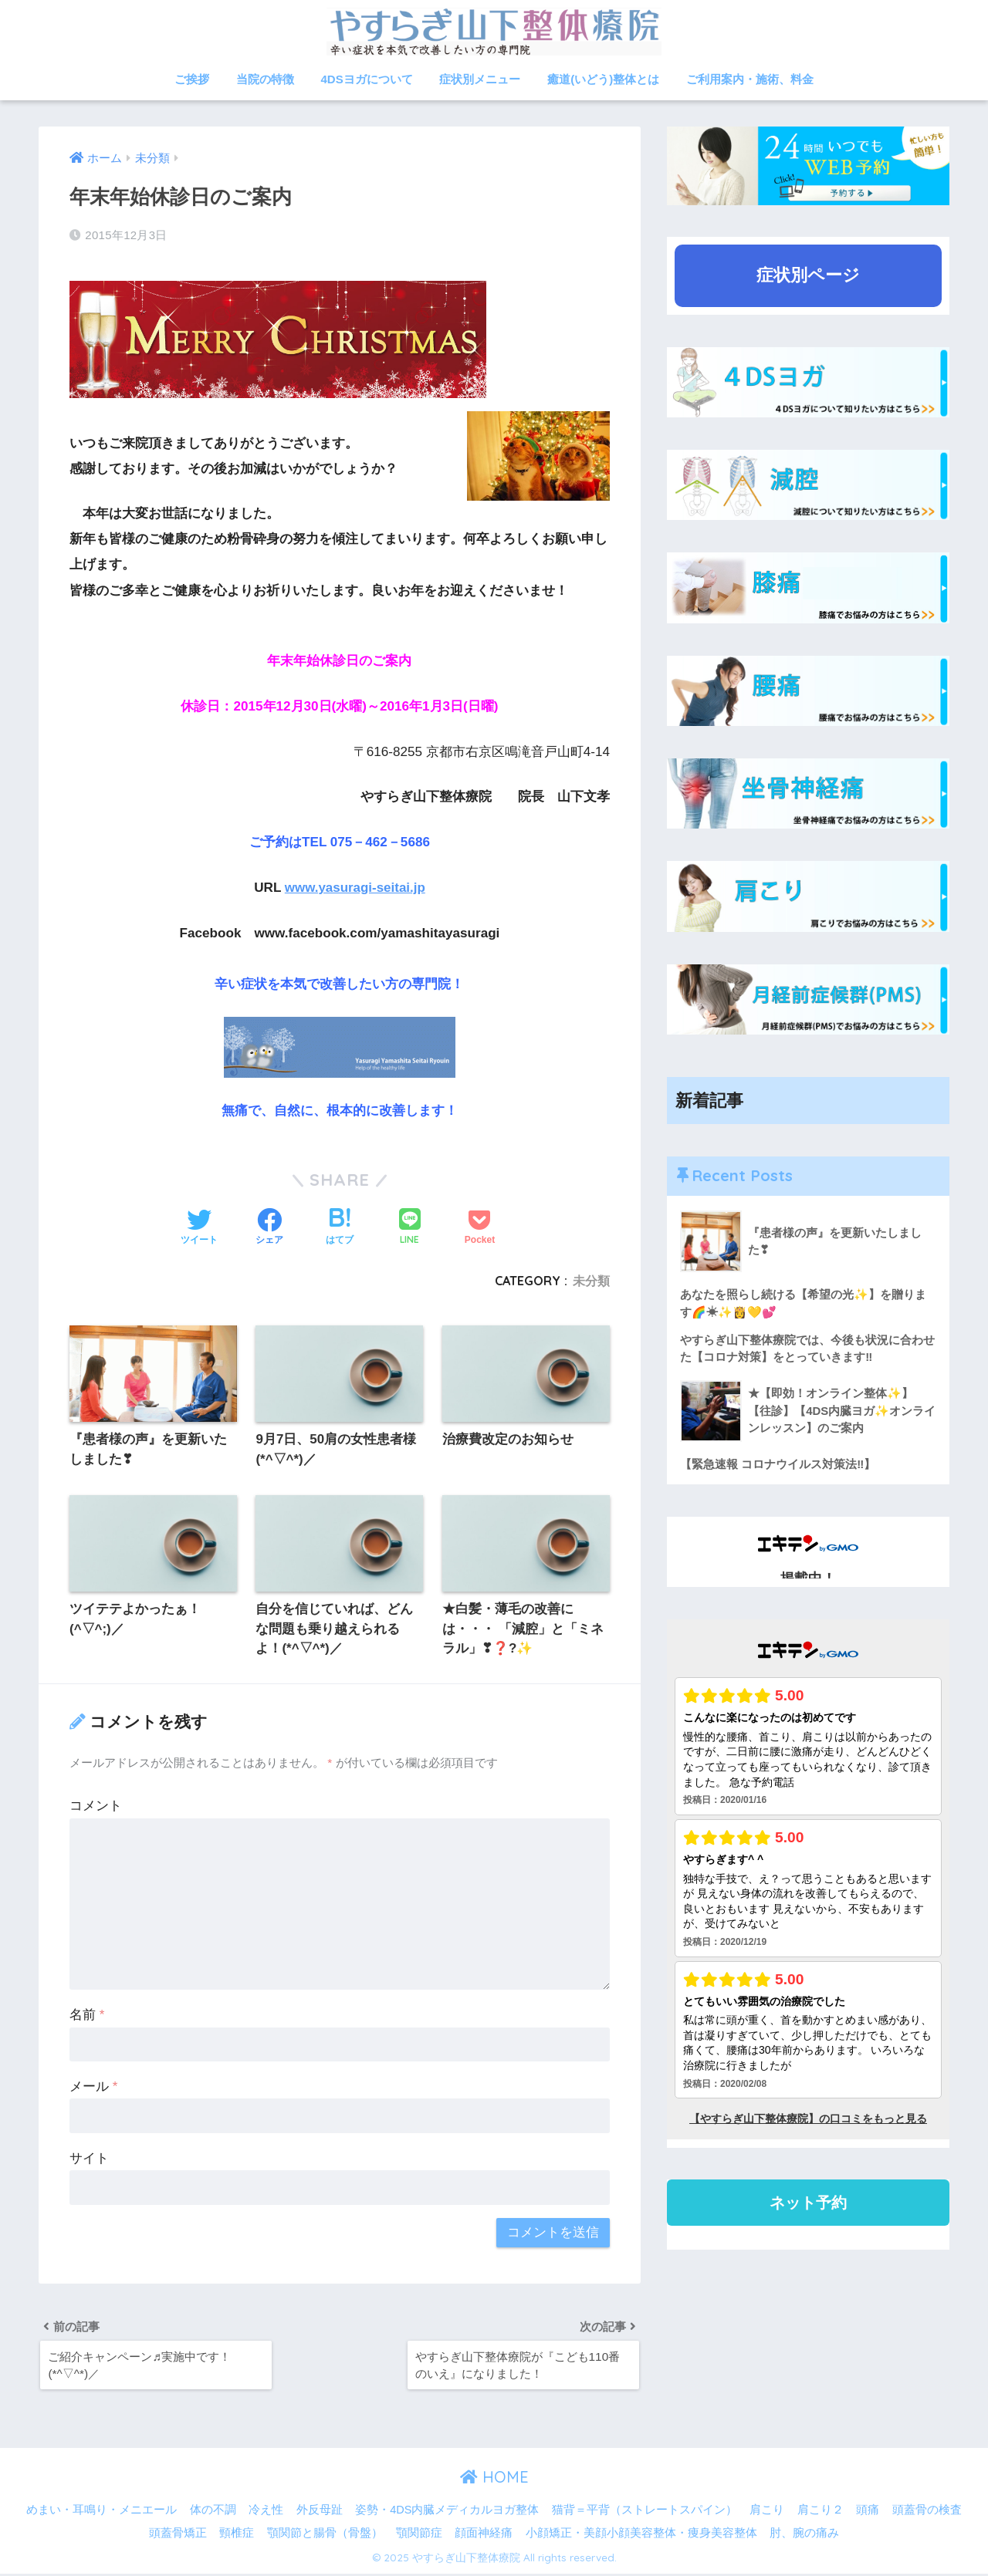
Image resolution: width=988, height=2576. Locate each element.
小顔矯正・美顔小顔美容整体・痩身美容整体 (641, 2534)
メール (93, 2087)
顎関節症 (419, 2534)
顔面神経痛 (484, 2534)
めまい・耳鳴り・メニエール (101, 2512)
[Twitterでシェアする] (199, 1227)
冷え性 (266, 2512)
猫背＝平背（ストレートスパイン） (644, 2512)
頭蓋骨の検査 (927, 2512)
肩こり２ (820, 2512)
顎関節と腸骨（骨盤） (325, 2534)
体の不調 (213, 2512)
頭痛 (867, 2512)
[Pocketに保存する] (480, 1227)
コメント (95, 1806)
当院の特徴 (265, 79)
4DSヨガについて (367, 79)
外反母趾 (319, 2512)
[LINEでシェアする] (410, 1228)
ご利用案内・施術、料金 (750, 79)
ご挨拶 (191, 79)
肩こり (766, 2512)
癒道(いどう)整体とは (603, 79)
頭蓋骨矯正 (178, 2534)
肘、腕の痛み (804, 2534)
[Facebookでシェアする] (269, 1227)
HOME (494, 2479)
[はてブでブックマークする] (340, 1227)
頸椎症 (236, 2534)
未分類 (591, 1280)
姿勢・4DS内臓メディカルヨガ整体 (447, 2512)
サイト (89, 2159)
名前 (86, 2015)
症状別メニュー (479, 79)
